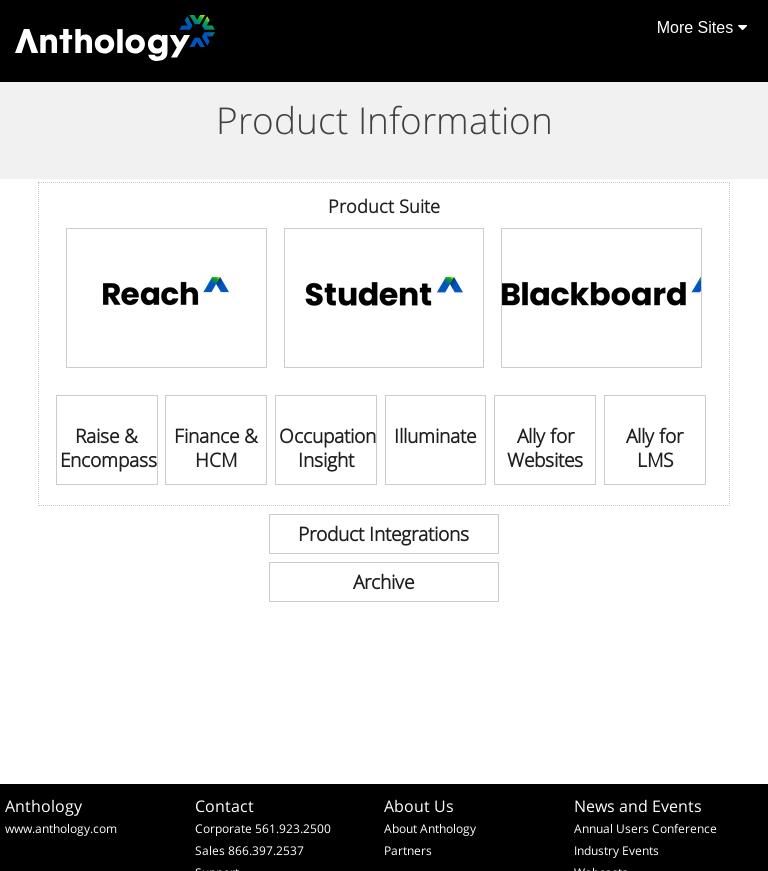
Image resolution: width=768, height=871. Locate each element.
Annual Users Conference (645, 828)
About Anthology (430, 828)
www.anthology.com (61, 828)
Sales (210, 850)
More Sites (702, 27)
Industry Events (616, 850)
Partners (408, 850)
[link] (166, 298)
